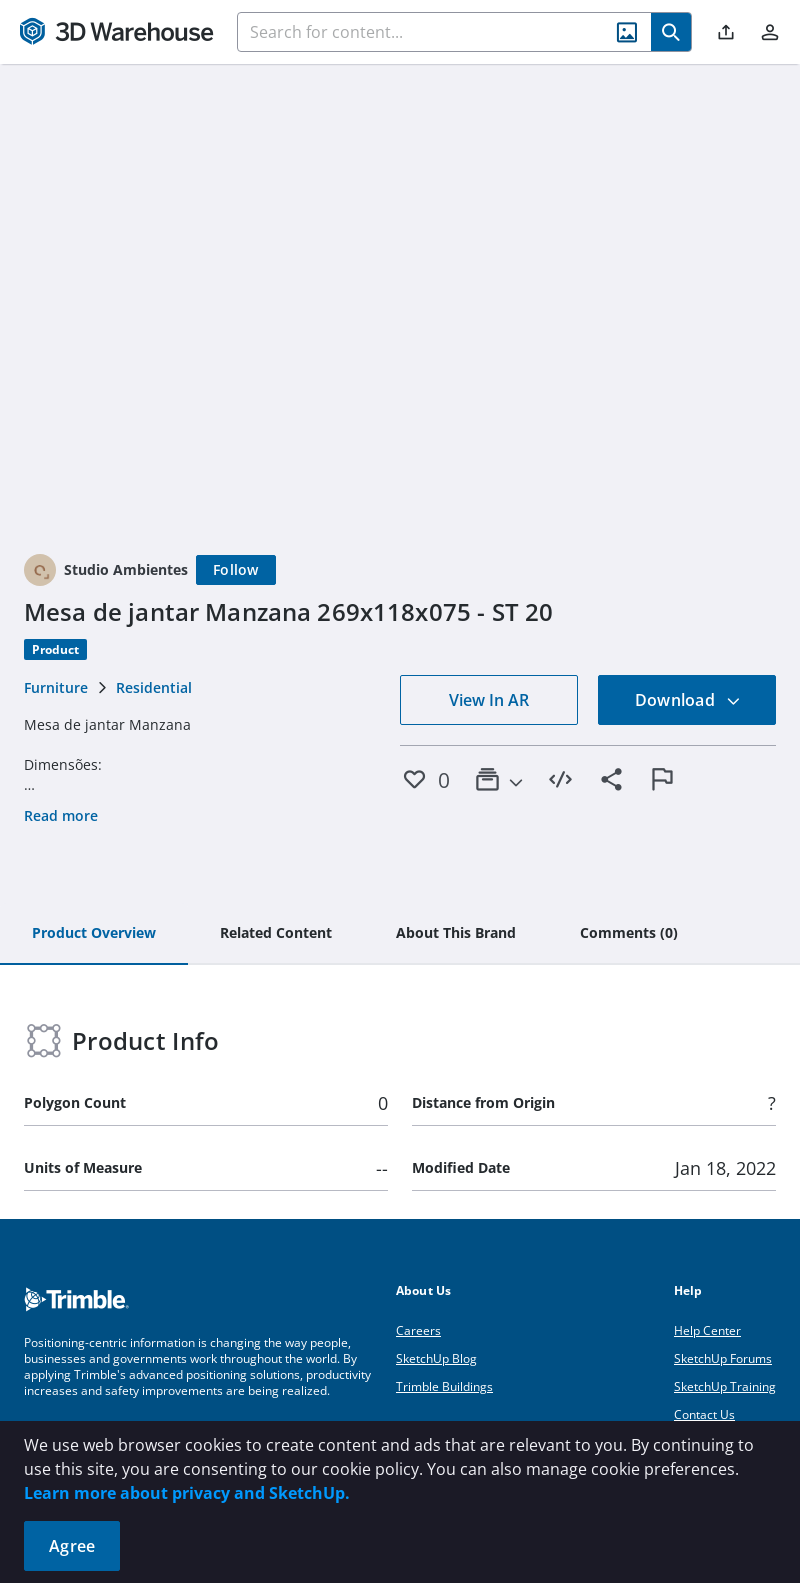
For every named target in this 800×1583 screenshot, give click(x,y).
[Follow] (236, 570)
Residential (154, 687)
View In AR (489, 700)
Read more (61, 815)
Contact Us (704, 1414)
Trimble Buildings (444, 1386)
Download (688, 700)
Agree (72, 1546)
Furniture (56, 687)
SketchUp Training (725, 1386)
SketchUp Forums (723, 1358)
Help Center (707, 1330)
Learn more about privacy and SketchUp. (187, 1493)
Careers (418, 1330)
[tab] (94, 934)
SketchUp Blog (436, 1358)
